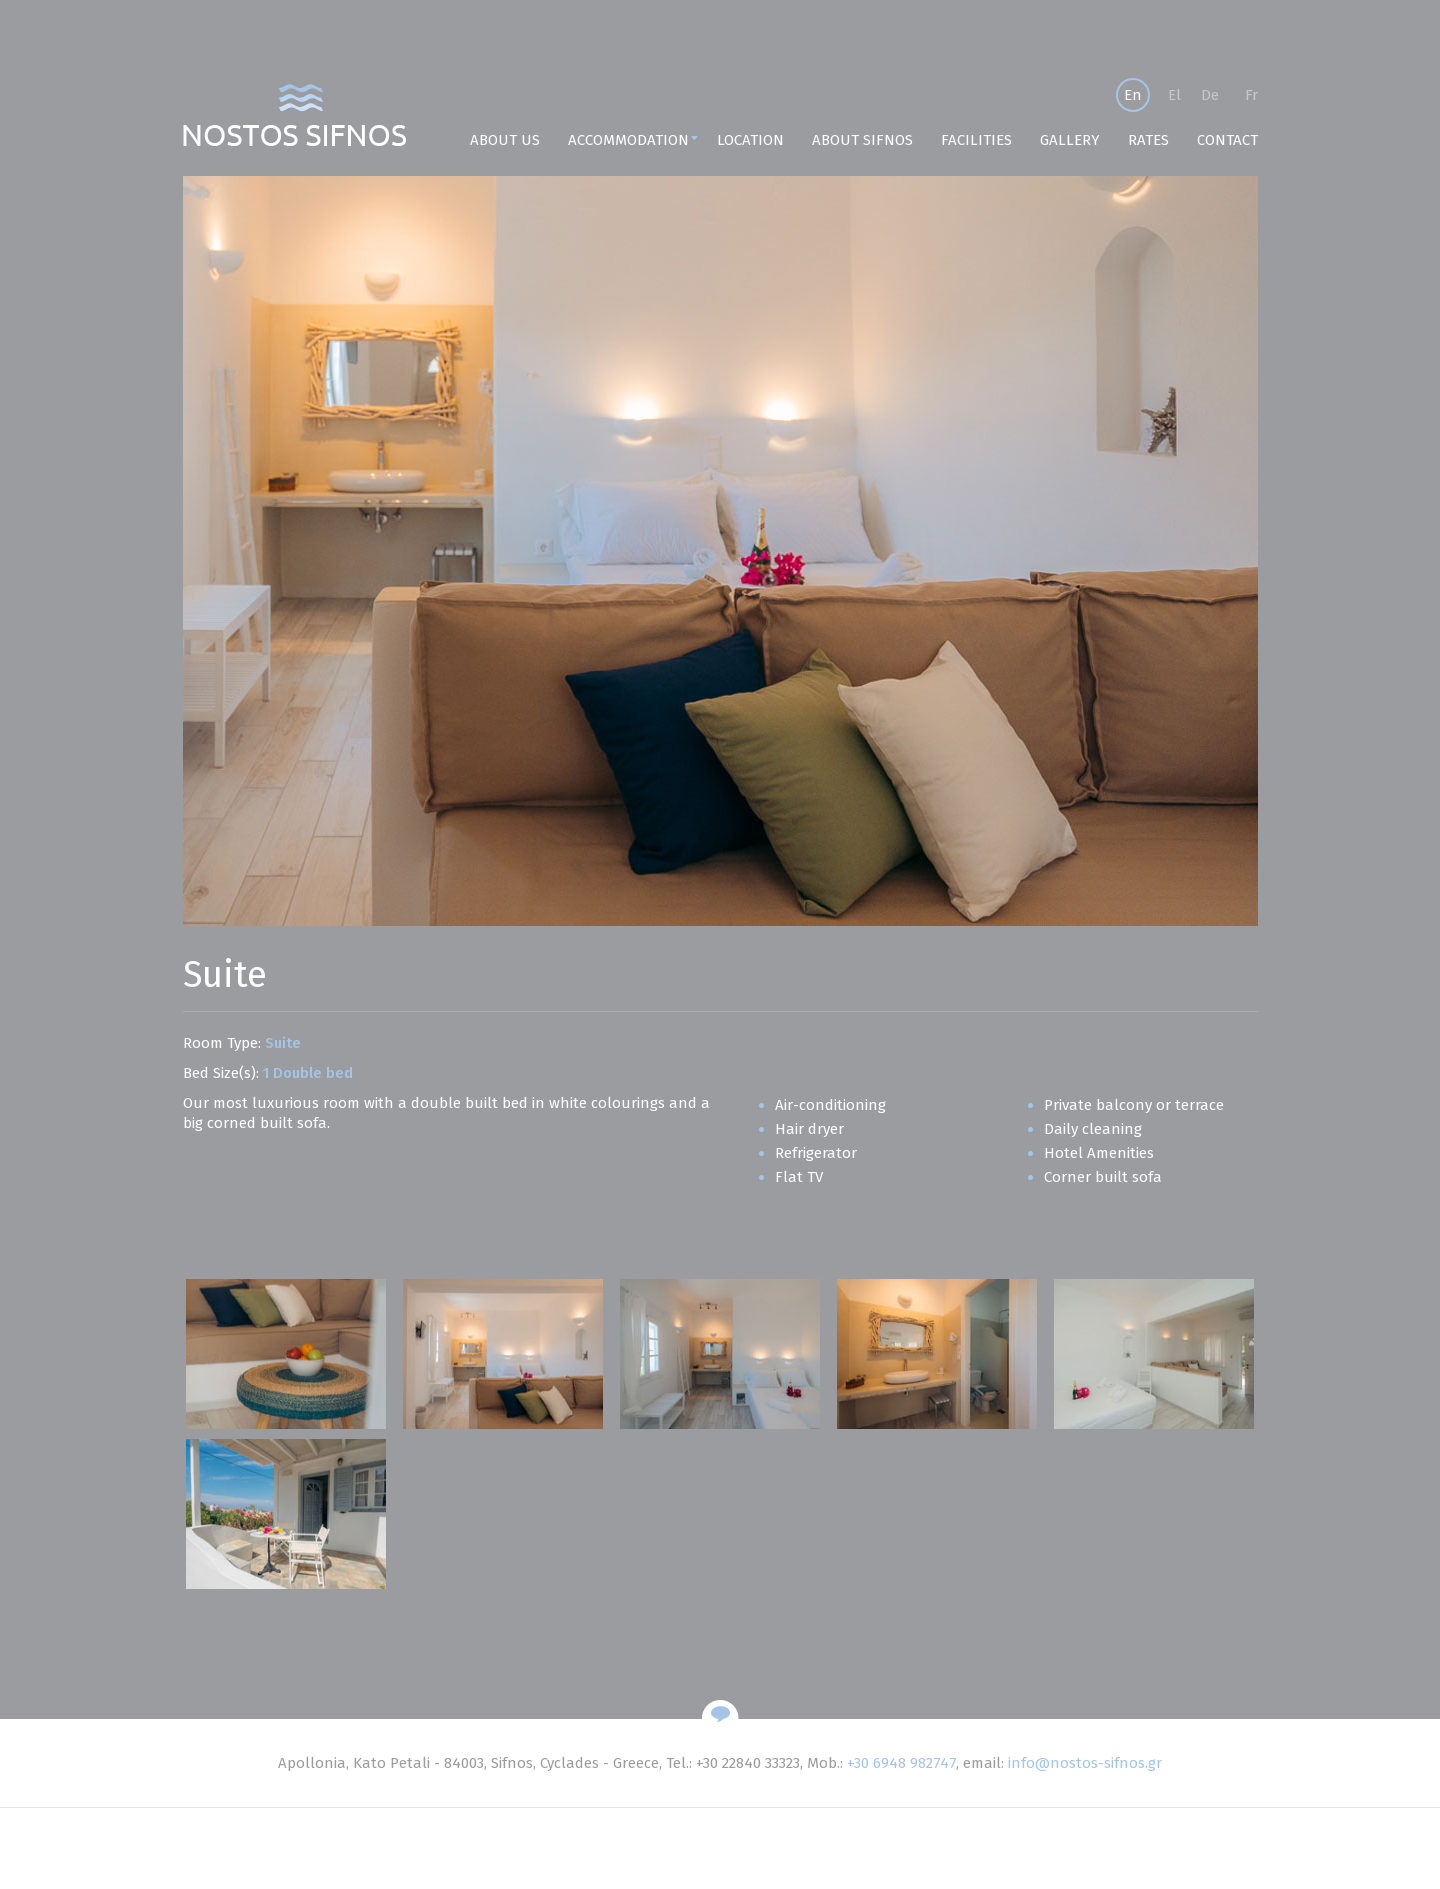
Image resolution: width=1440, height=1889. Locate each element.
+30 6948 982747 (901, 1763)
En (1133, 95)
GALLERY (1070, 140)
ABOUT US (505, 140)
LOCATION (750, 140)
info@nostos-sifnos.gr (1085, 1763)
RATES (1148, 140)
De (1210, 95)
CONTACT (1227, 140)
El (1174, 95)
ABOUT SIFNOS (862, 140)
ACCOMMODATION (628, 140)
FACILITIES (976, 140)
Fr (1251, 95)
